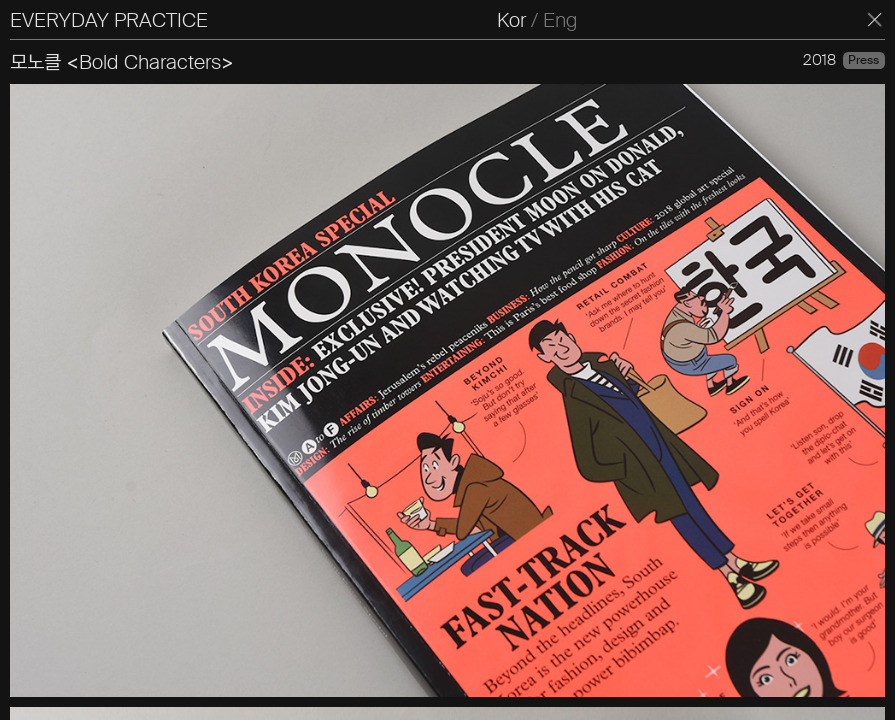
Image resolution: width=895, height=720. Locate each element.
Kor (511, 20)
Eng (560, 20)
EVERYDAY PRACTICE (109, 20)
